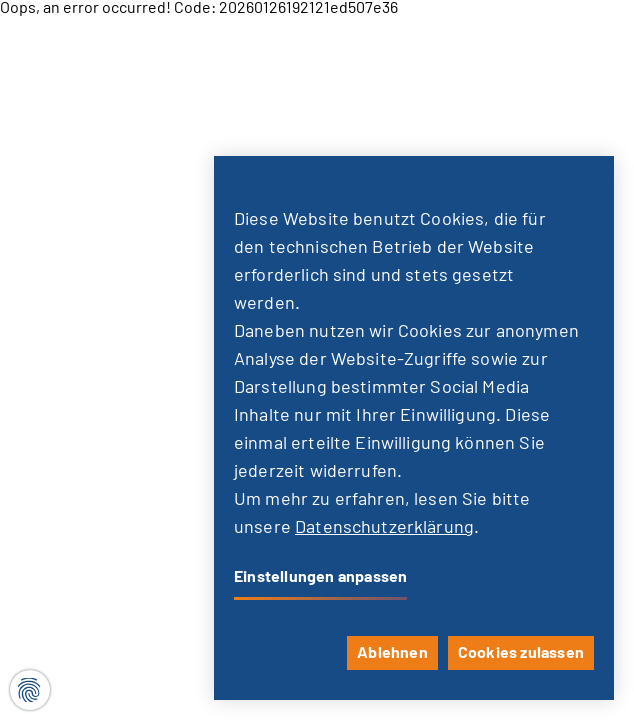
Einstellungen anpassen (320, 577)
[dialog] (414, 428)
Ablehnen (392, 653)
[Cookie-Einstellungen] (30, 690)
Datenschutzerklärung (384, 528)
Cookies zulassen (521, 653)
